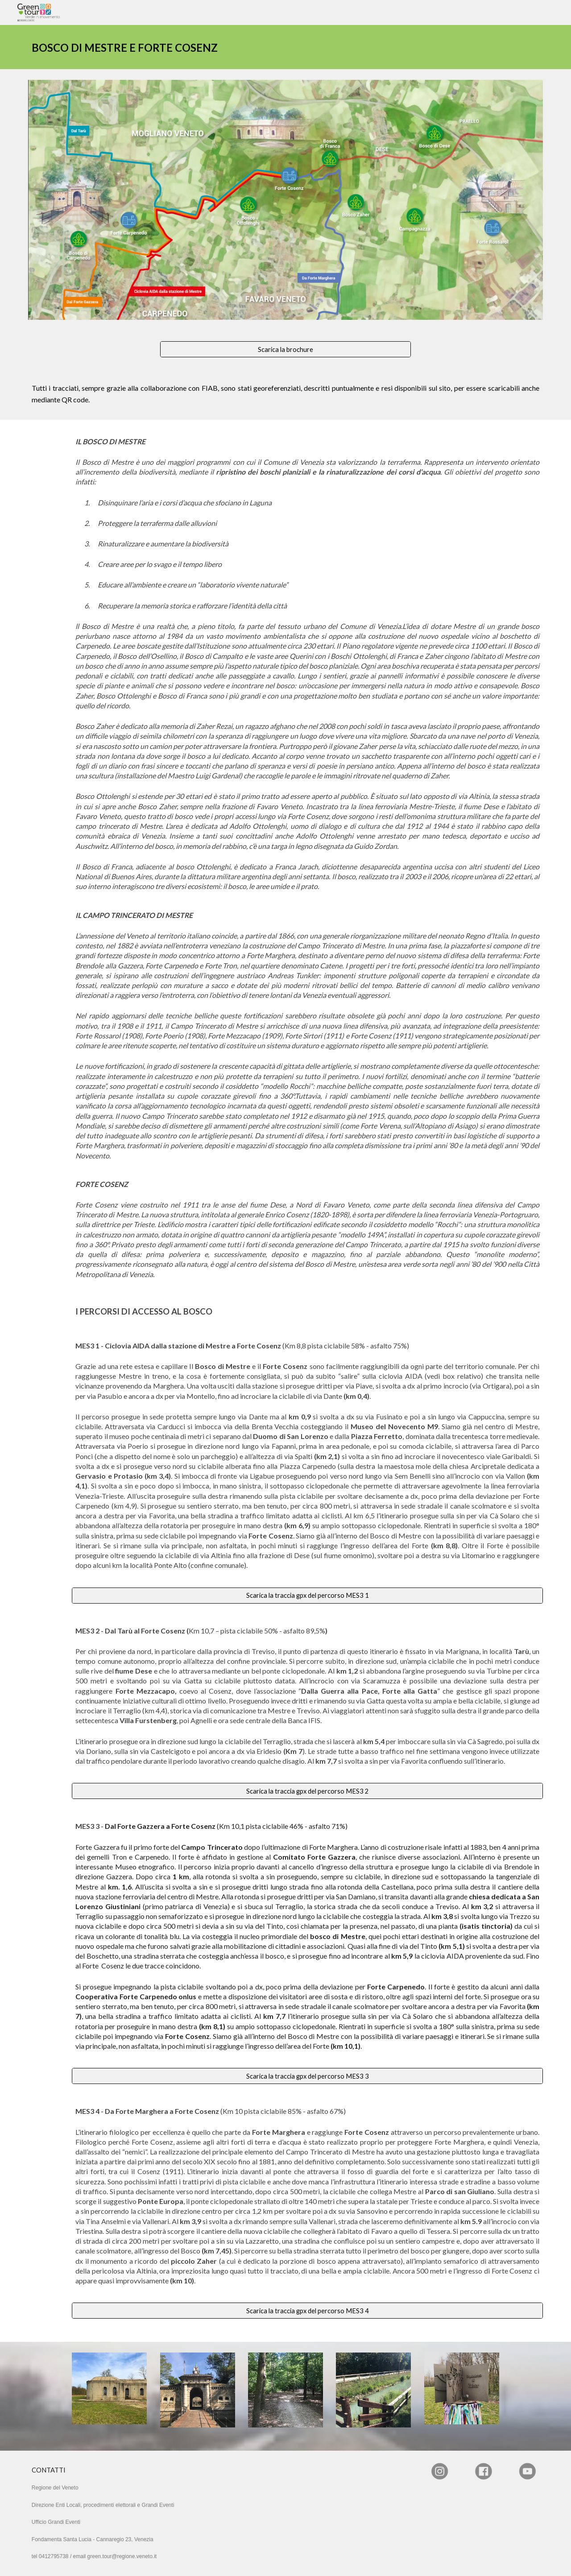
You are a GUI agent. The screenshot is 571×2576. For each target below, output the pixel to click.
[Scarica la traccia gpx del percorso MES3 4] (307, 2310)
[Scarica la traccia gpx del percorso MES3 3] (307, 2076)
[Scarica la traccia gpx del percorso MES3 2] (307, 1791)
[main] (153, 47)
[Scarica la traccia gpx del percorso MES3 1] (307, 1595)
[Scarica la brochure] (285, 349)
